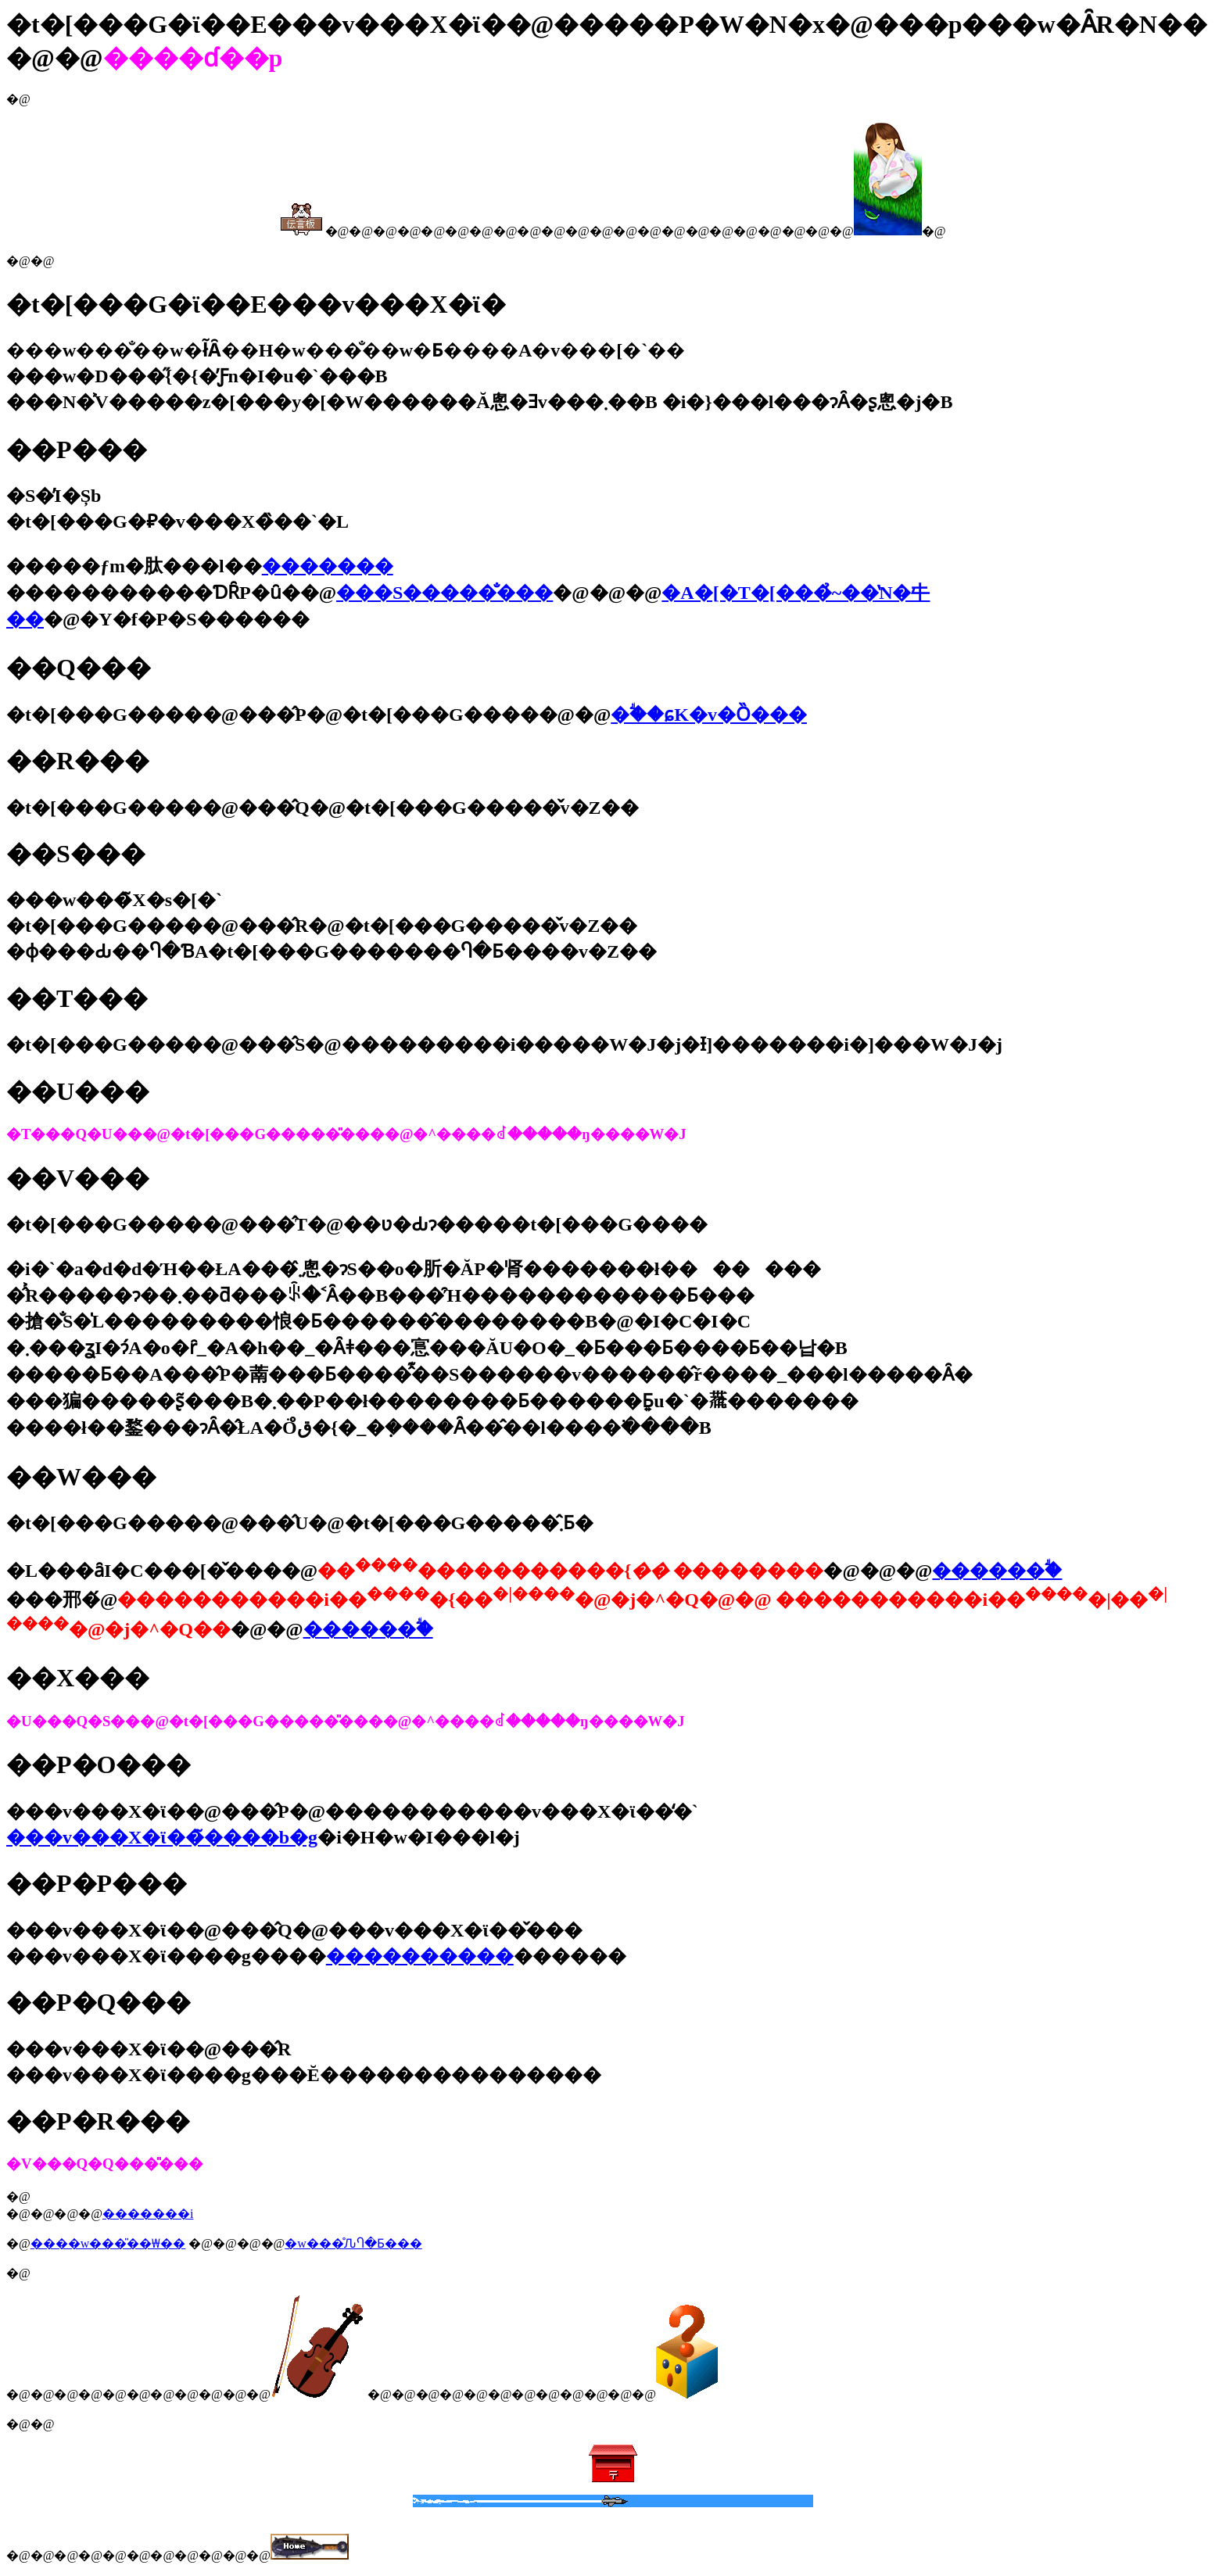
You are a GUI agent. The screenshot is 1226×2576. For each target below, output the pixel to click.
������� (327, 566)
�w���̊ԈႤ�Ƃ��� (353, 2243)
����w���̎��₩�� (108, 2243)
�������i (147, 2213)
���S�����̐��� (444, 592)
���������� (420, 1956)
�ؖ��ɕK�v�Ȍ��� (709, 714)
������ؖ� (997, 1570)
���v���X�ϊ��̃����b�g (161, 1837)
